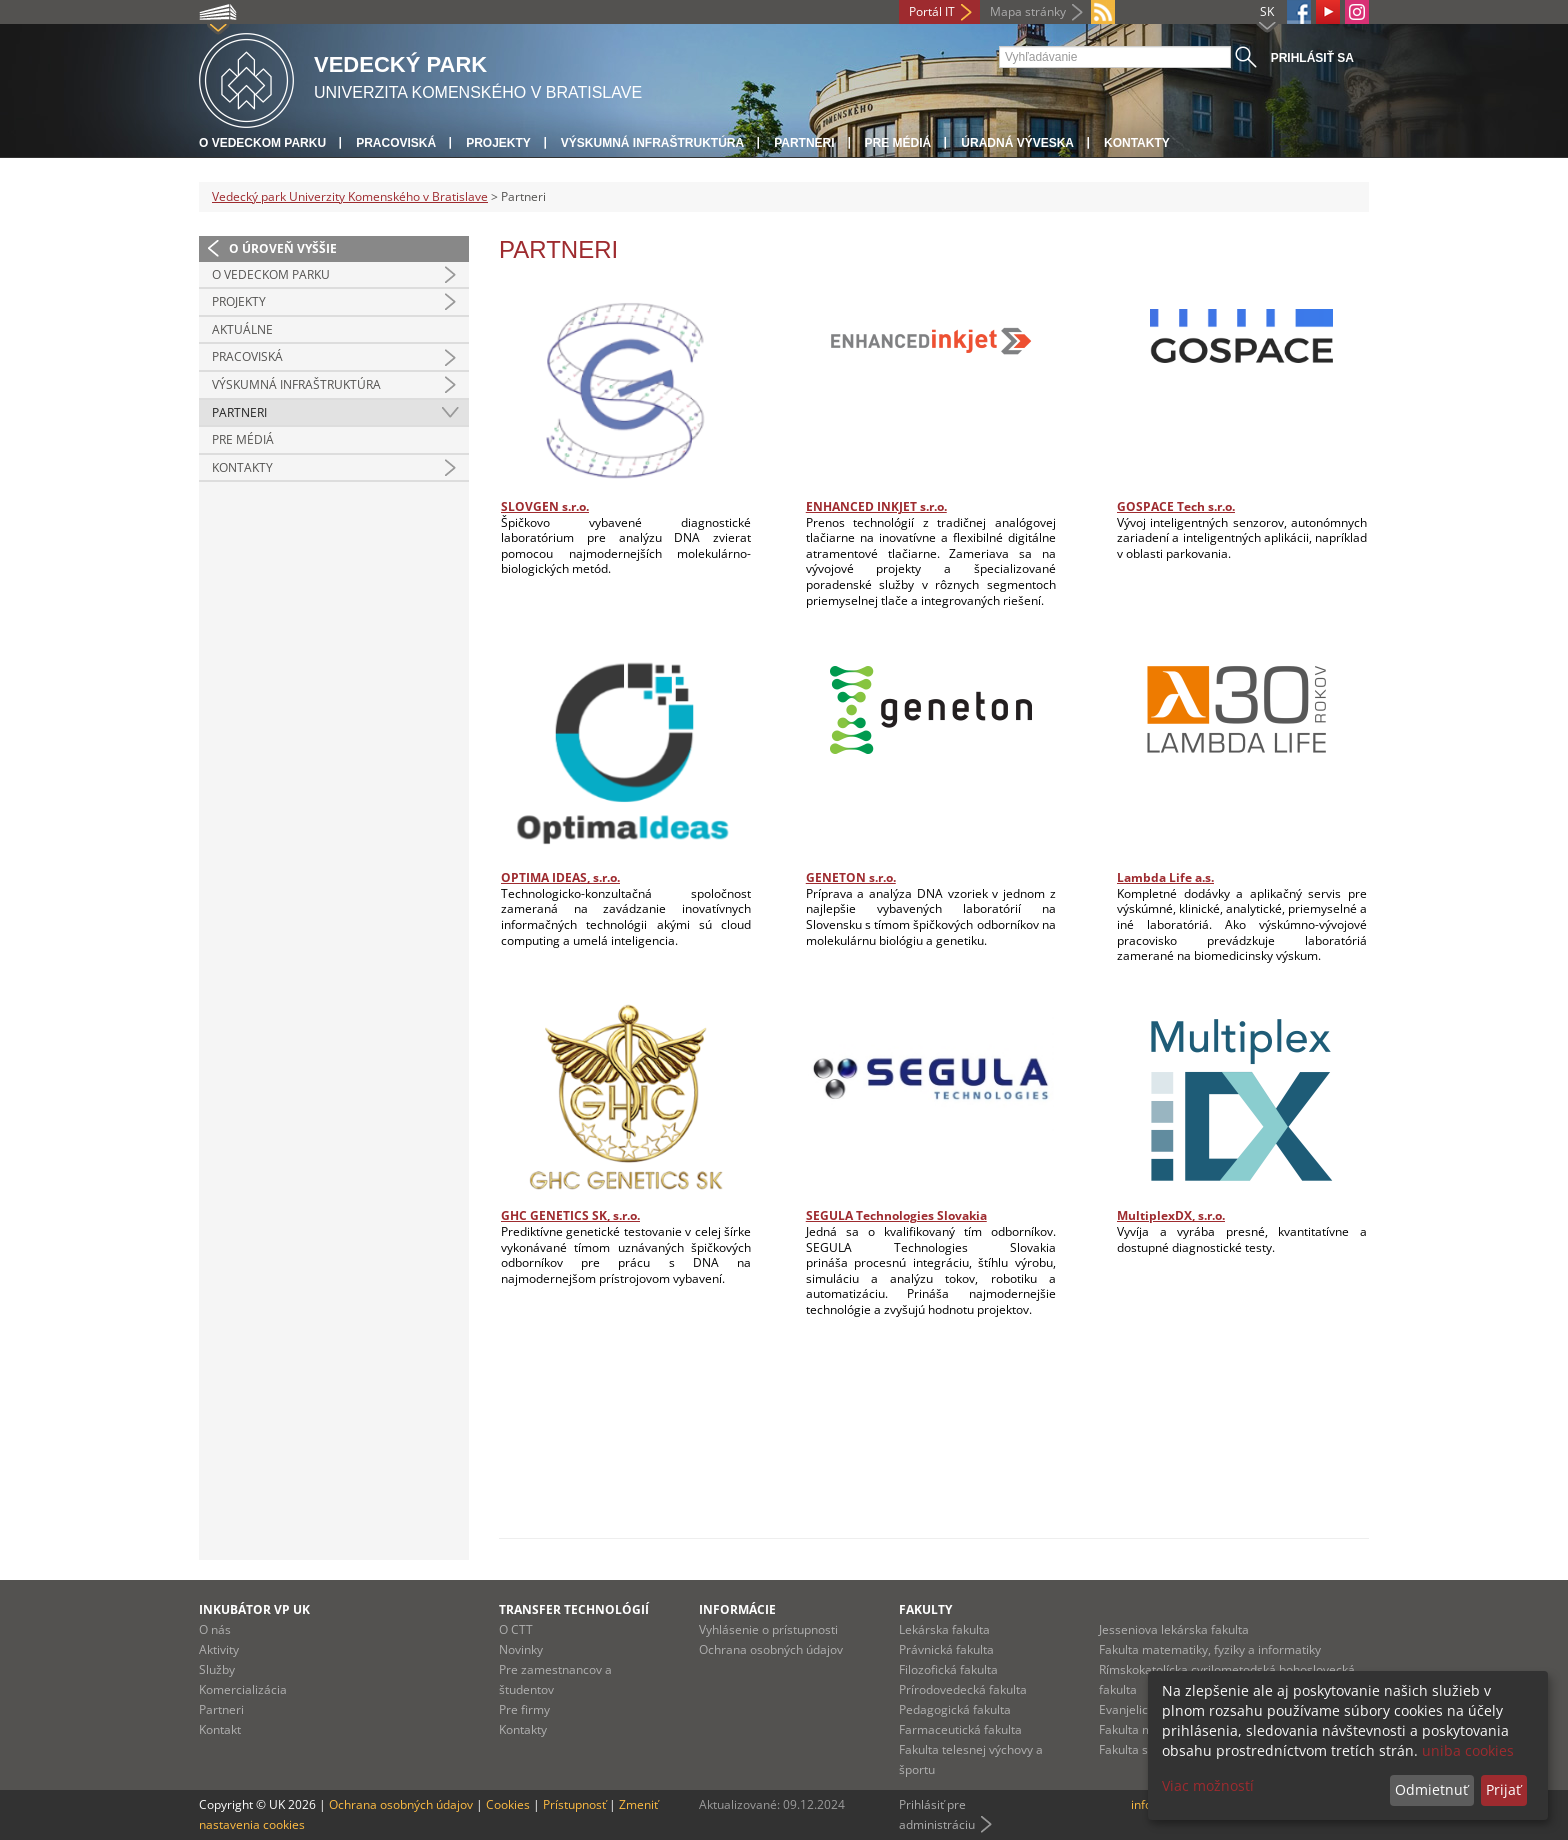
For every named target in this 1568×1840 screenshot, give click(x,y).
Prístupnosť (574, 1804)
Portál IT (932, 11)
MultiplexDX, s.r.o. (1171, 1215)
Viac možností (1208, 1785)
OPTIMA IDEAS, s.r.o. (560, 877)
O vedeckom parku (262, 143)
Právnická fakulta (946, 1649)
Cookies (508, 1804)
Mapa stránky (1028, 11)
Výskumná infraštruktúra (652, 143)
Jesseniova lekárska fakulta (1174, 1629)
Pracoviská (396, 143)
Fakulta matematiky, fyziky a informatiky (1210, 1649)
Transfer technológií (574, 1609)
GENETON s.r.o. (851, 877)
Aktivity (219, 1649)
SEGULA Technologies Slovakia (896, 1215)
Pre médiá (898, 143)
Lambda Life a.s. (1165, 877)
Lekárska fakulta (944, 1629)
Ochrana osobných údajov (771, 1649)
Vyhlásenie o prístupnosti (768, 1629)
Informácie (737, 1609)
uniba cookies (1468, 1750)
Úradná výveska (1017, 143)
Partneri (804, 143)
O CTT (516, 1629)
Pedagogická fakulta (955, 1709)
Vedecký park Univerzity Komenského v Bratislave (350, 196)
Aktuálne (242, 329)
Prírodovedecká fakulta (963, 1689)
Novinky (521, 1649)
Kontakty (1137, 143)
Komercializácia (243, 1689)
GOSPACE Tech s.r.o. (1176, 506)
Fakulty (925, 1609)
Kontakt (220, 1729)
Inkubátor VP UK (254, 1609)
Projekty (498, 143)
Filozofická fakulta (948, 1669)
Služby (217, 1669)
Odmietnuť (1431, 1789)
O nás (215, 1629)
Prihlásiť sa (1312, 58)
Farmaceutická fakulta (960, 1729)
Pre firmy (524, 1709)
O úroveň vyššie (283, 248)
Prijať (1503, 1789)
